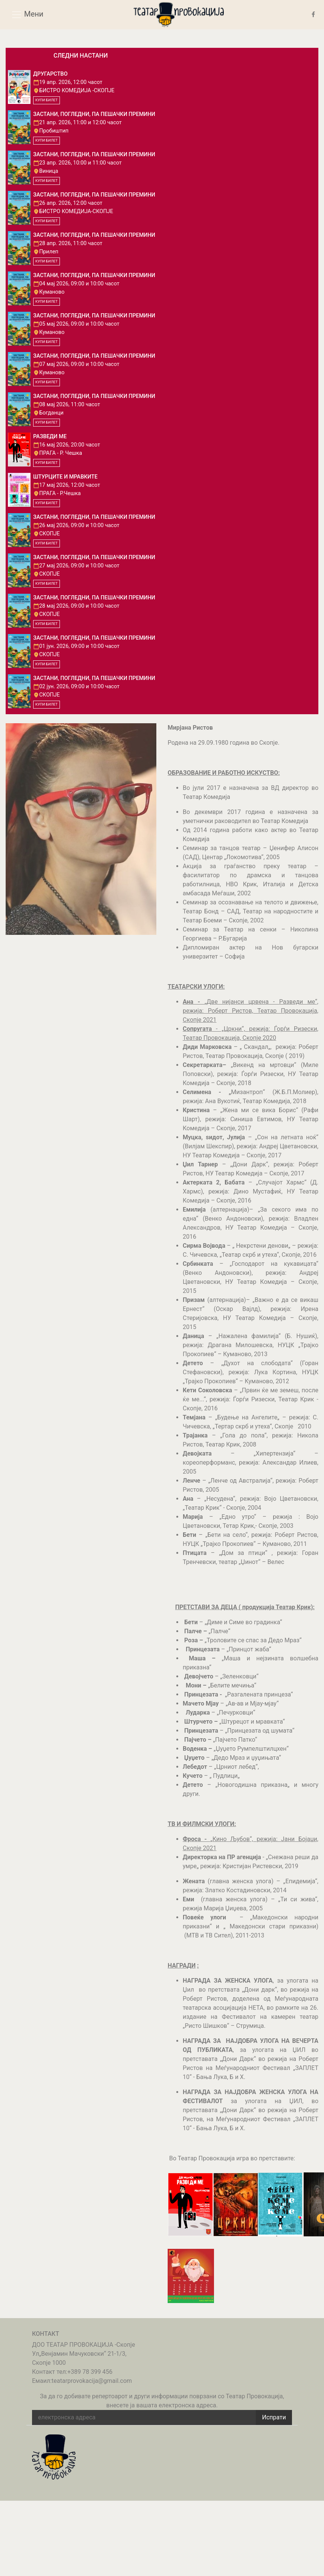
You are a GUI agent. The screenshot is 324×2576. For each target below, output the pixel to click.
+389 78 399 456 (90, 2371)
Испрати (274, 2417)
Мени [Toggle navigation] (27, 14)
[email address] (144, 2417)
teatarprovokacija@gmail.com (92, 2380)
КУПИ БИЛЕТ (46, 100)
